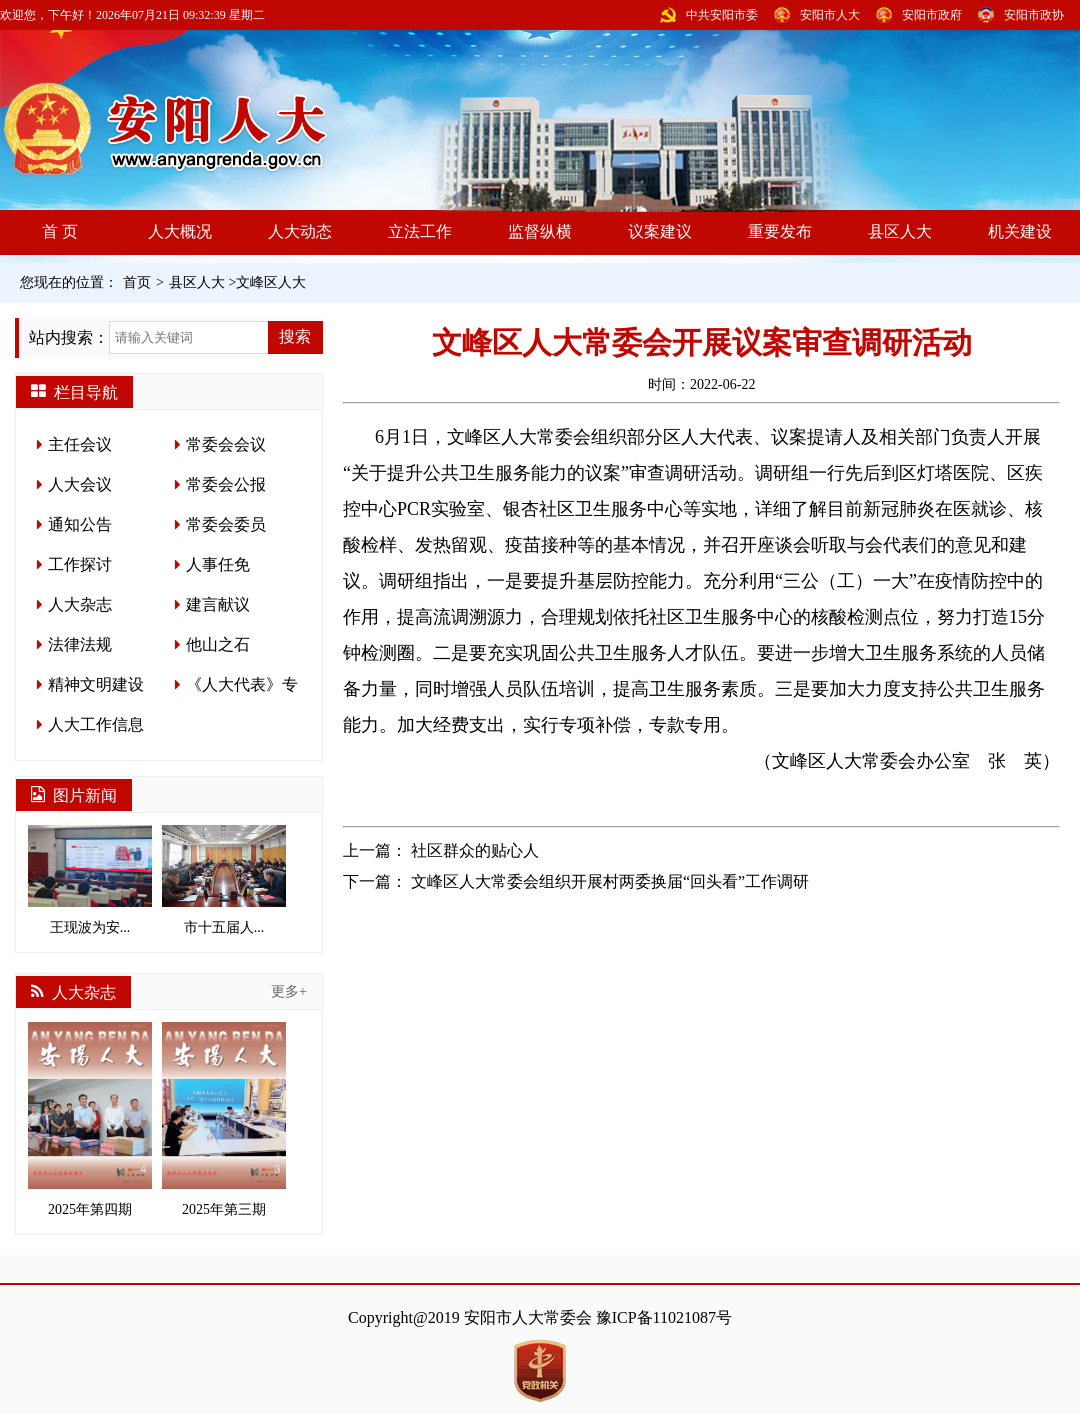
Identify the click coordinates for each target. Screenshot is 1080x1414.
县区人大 (900, 231)
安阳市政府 (932, 15)
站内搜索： (69, 337)
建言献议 (218, 604)
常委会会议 (226, 444)
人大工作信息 (96, 724)
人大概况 (180, 231)
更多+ (289, 991)
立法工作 (420, 231)
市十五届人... (224, 880)
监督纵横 (540, 231)
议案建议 (660, 231)
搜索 (295, 336)
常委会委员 (226, 524)
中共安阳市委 (722, 15)
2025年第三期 (224, 1119)
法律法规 (80, 644)
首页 (137, 282)
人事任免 (218, 564)
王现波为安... (90, 880)
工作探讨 (80, 564)
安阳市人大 (830, 15)
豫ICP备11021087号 (664, 1317)
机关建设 (1020, 231)
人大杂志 (80, 604)
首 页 (60, 231)
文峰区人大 (271, 282)
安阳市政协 (1034, 15)
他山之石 (218, 644)
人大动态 (300, 231)
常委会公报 (226, 484)
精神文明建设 (96, 684)
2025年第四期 (90, 1119)
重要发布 (780, 231)
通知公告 (80, 524)
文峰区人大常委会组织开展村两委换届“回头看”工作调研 (610, 881)
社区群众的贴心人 (475, 850)
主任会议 (80, 444)
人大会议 (80, 484)
